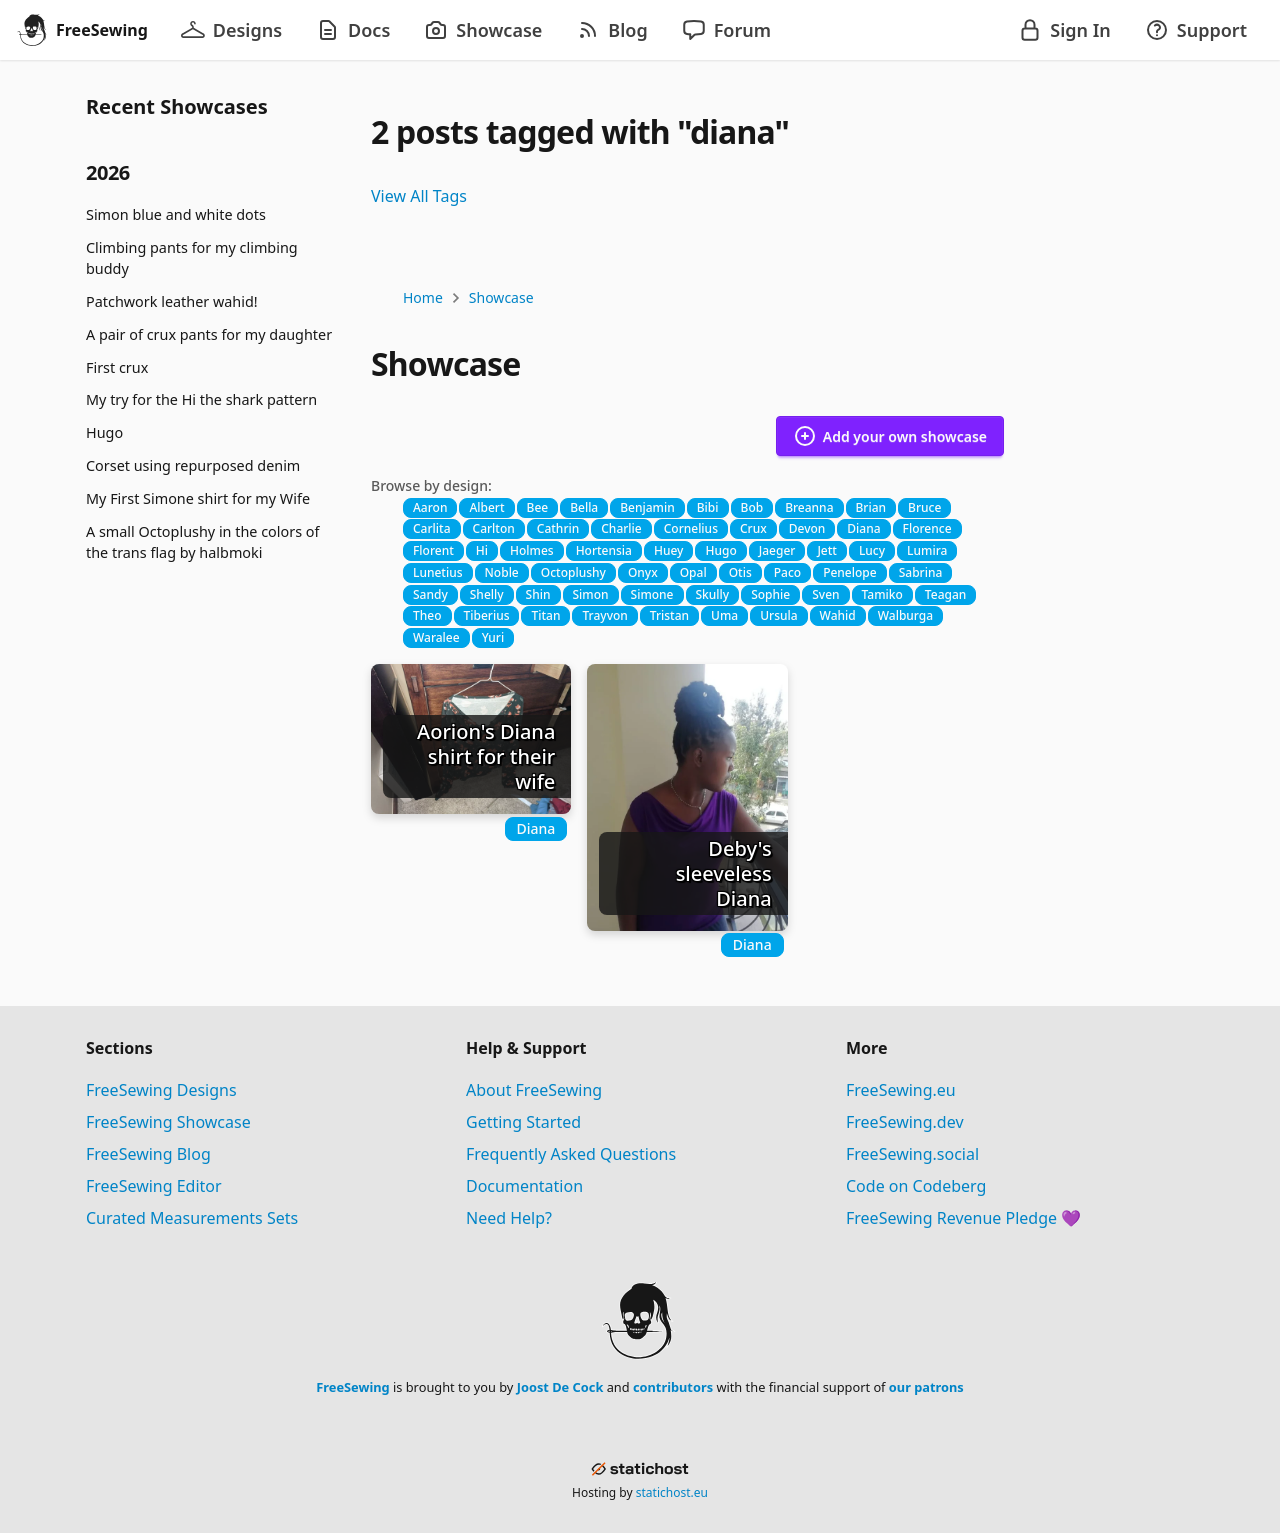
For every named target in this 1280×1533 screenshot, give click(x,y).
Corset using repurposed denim (193, 465)
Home (423, 297)
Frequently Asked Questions (571, 1154)
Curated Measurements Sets (192, 1218)
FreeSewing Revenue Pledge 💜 (963, 1218)
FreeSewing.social (912, 1154)
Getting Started (523, 1122)
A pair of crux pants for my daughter (209, 334)
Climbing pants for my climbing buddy (192, 258)
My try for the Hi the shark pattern (201, 399)
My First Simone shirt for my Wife (198, 498)
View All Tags (419, 196)
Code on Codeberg (916, 1186)
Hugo (104, 432)
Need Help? (509, 1218)
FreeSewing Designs (161, 1090)
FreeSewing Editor (154, 1186)
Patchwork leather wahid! (172, 301)
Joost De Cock (560, 1387)
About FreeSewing (534, 1090)
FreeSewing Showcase (168, 1122)
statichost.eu (672, 1492)
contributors (673, 1387)
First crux (117, 367)
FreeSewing (352, 1387)
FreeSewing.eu (901, 1090)
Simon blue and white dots (176, 214)
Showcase (501, 297)
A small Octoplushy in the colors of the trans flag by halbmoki (202, 542)
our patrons (926, 1387)
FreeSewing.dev (905, 1122)
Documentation (524, 1186)
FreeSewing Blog (148, 1154)
